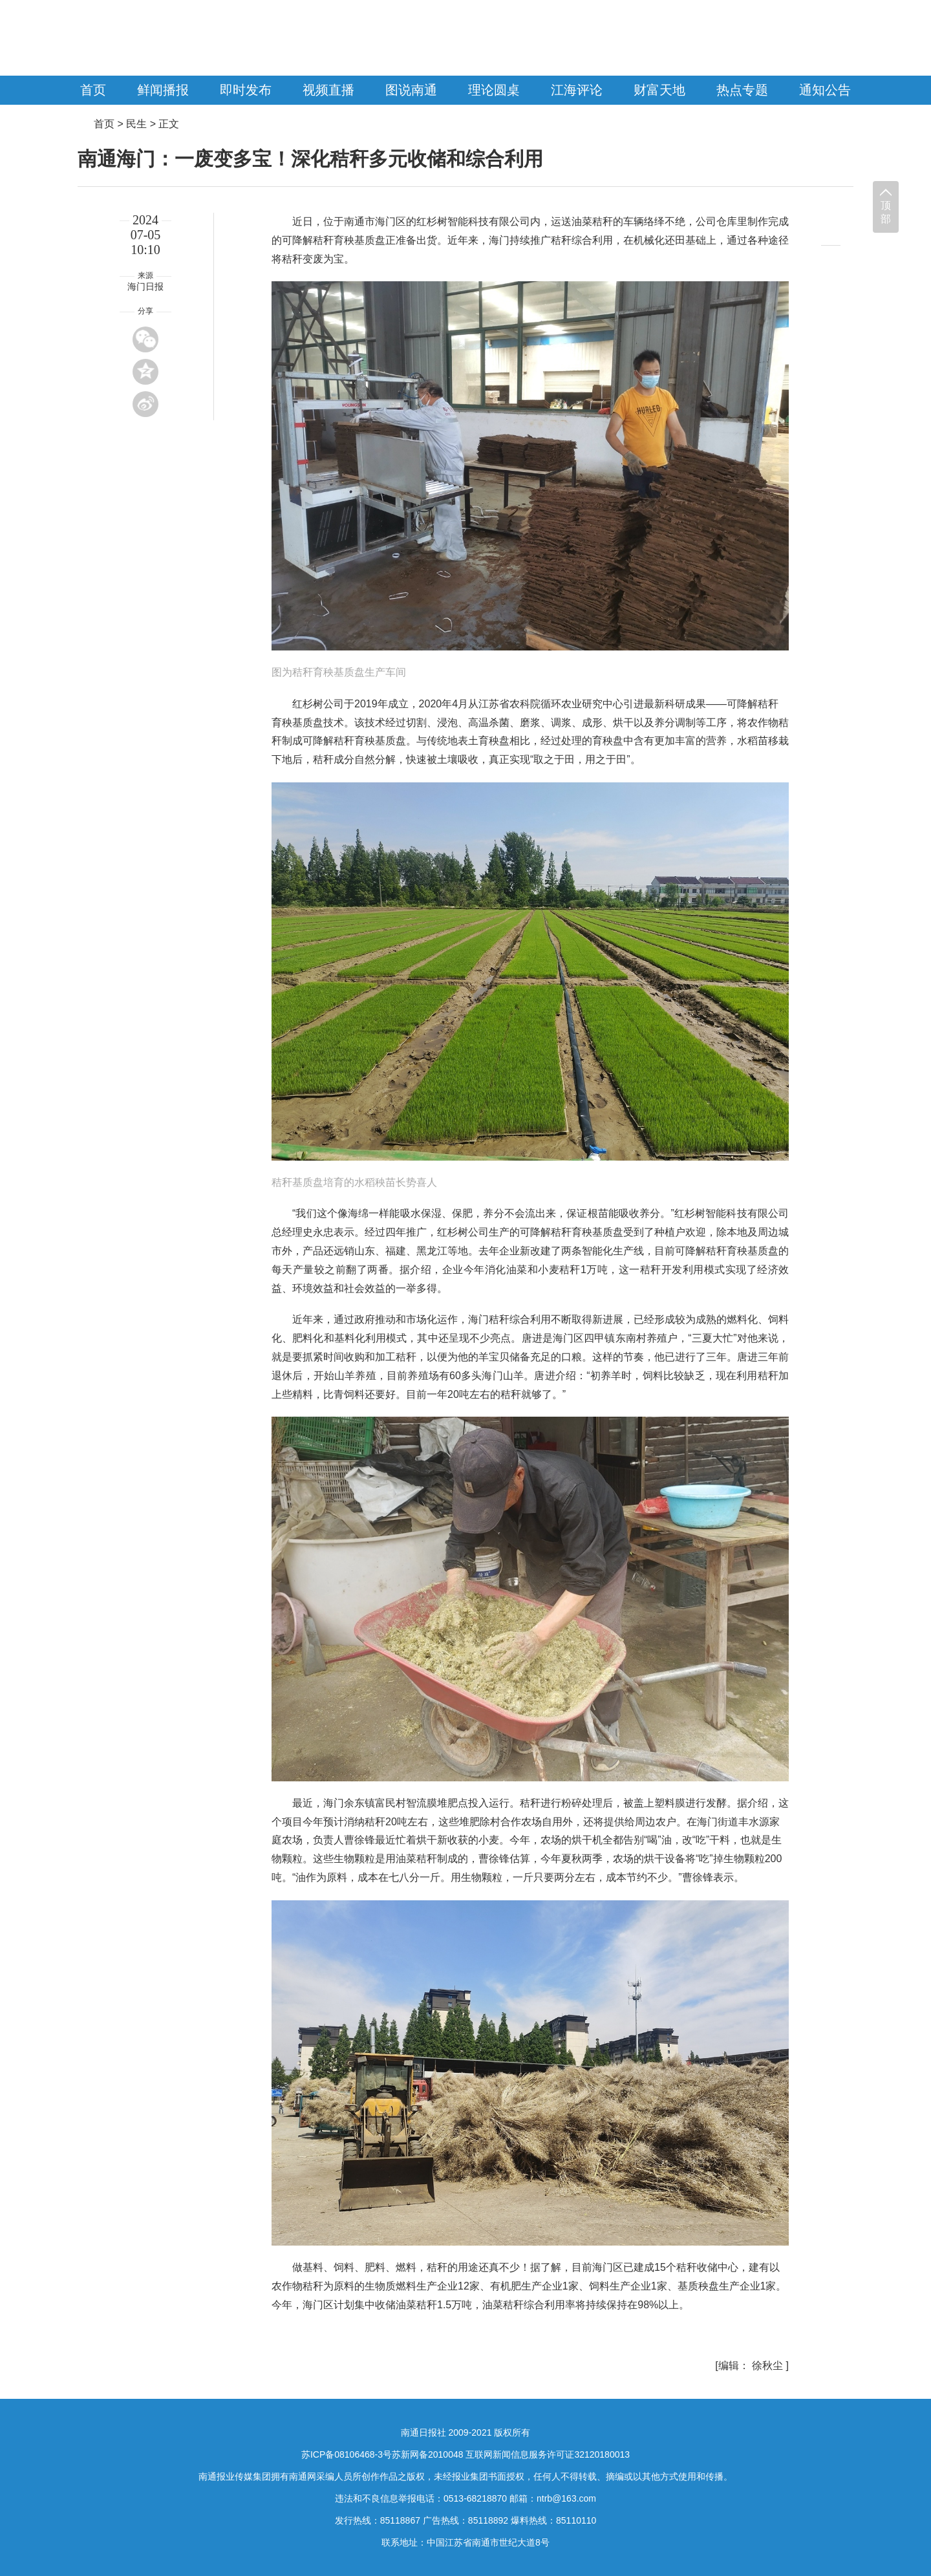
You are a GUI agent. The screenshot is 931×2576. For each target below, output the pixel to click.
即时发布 (246, 90)
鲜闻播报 (163, 90)
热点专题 (742, 90)
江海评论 (577, 90)
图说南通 (411, 90)
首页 (93, 90)
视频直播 (328, 90)
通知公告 (825, 90)
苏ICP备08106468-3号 (346, 2454)
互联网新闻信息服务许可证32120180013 (548, 2454)
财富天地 (659, 90)
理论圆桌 (494, 90)
